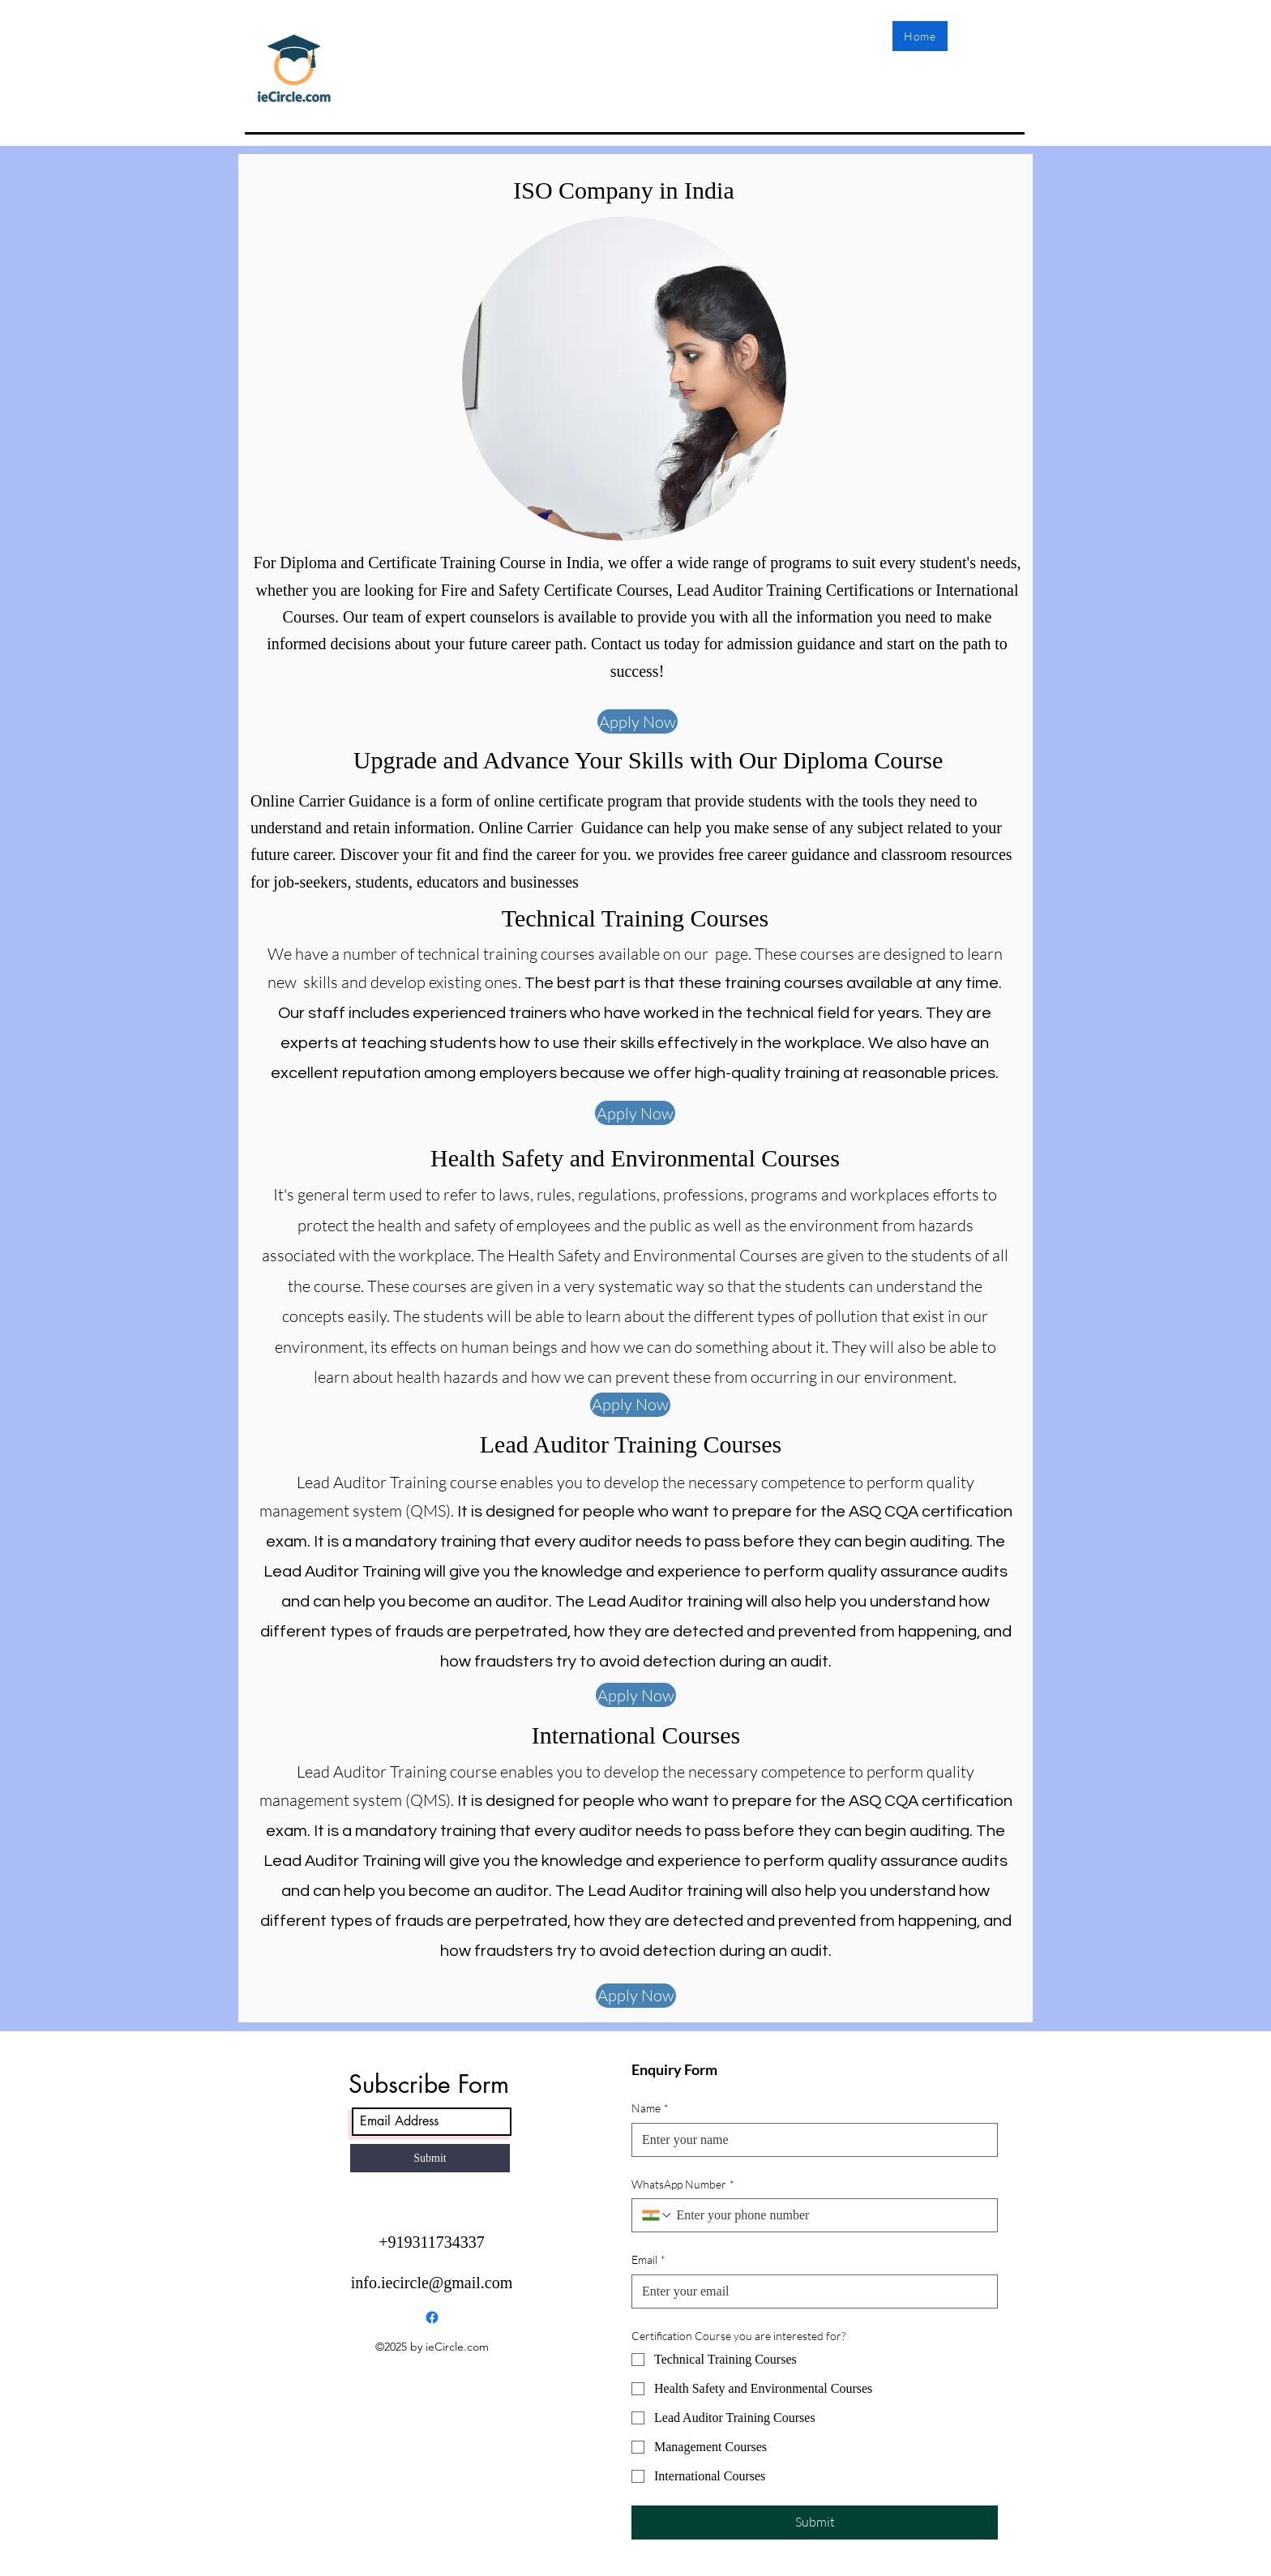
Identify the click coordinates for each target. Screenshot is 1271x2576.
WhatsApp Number (682, 2184)
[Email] (809, 2291)
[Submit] (430, 2158)
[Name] (809, 2140)
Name (650, 2108)
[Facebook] (432, 2317)
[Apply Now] (637, 721)
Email (648, 2260)
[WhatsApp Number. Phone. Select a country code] (657, 2215)
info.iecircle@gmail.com (431, 2282)
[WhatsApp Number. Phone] (830, 2215)
